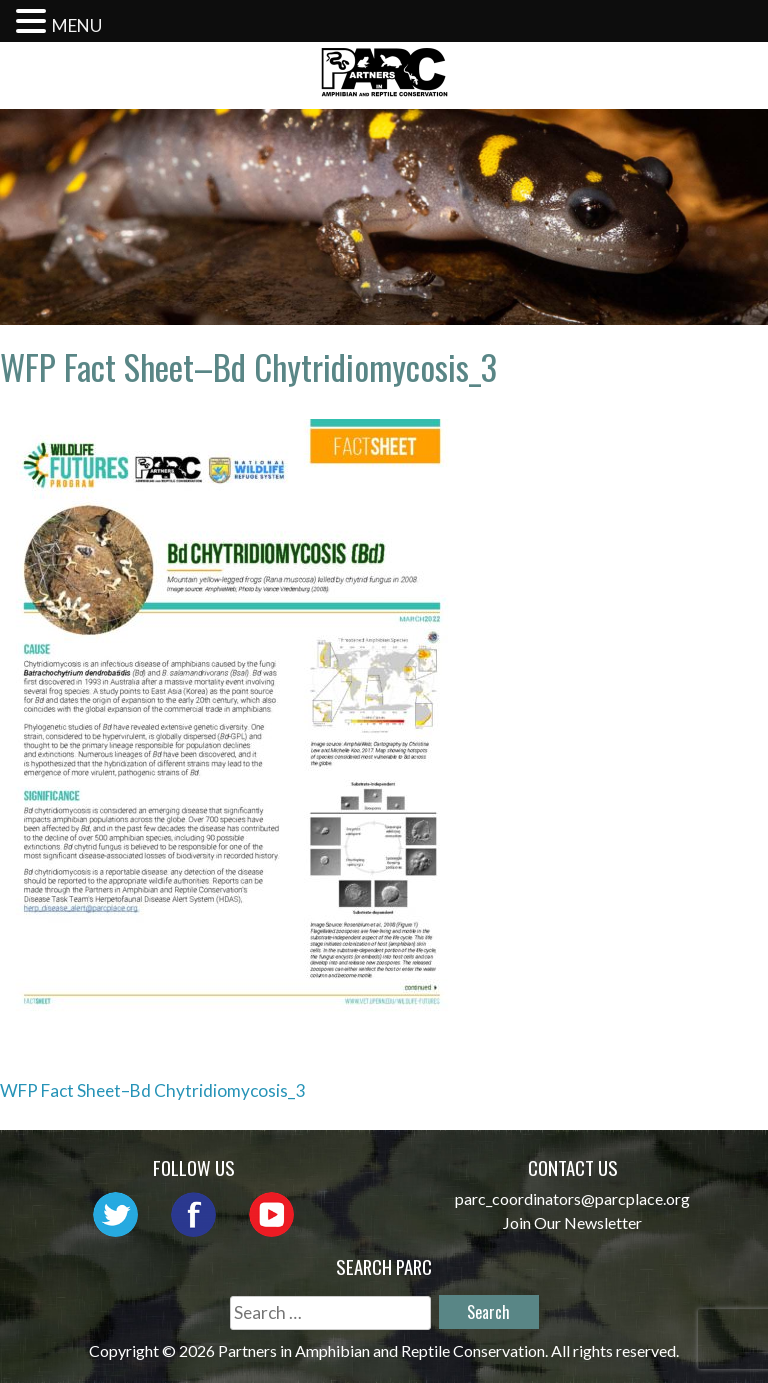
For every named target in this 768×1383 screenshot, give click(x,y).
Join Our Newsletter (572, 1222)
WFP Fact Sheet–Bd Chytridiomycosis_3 (152, 1090)
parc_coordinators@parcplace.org (572, 1198)
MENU (77, 25)
